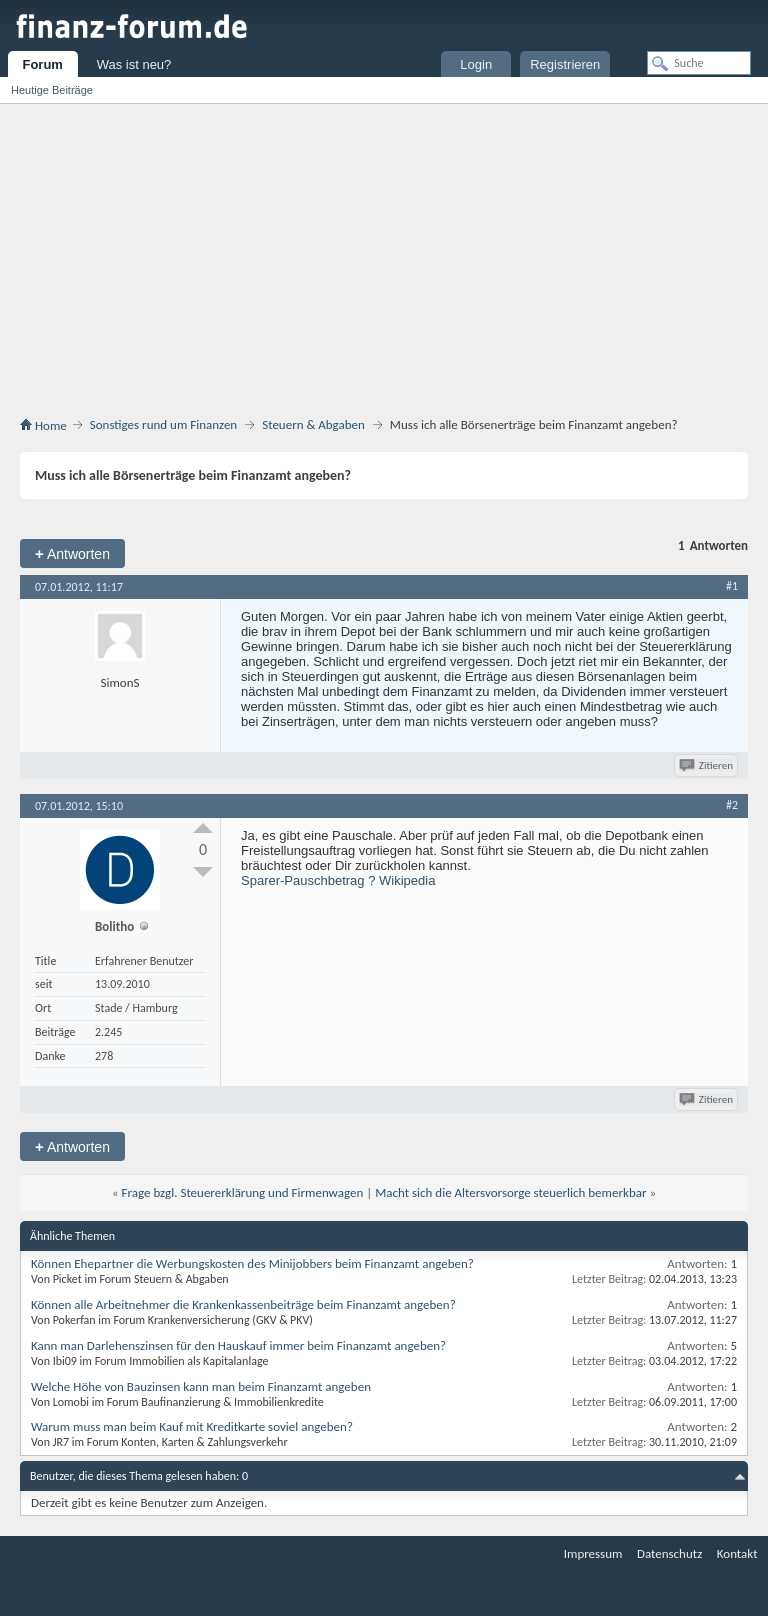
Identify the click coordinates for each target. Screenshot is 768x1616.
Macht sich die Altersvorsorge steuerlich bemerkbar (510, 1192)
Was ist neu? (134, 64)
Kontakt (737, 1553)
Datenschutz (669, 1553)
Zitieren (707, 765)
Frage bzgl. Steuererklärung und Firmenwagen (243, 1192)
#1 (732, 586)
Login (476, 64)
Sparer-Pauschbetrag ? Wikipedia (338, 880)
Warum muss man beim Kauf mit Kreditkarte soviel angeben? (192, 1426)
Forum (42, 64)
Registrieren (565, 64)
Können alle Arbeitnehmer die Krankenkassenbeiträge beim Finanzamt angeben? (243, 1304)
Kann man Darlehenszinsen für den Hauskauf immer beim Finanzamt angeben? (238, 1345)
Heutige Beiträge (52, 90)
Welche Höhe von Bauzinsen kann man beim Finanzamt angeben (201, 1386)
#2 (732, 805)
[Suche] (699, 63)
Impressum (593, 1553)
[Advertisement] (384, 264)
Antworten (72, 553)
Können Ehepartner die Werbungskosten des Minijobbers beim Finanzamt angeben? (252, 1263)
